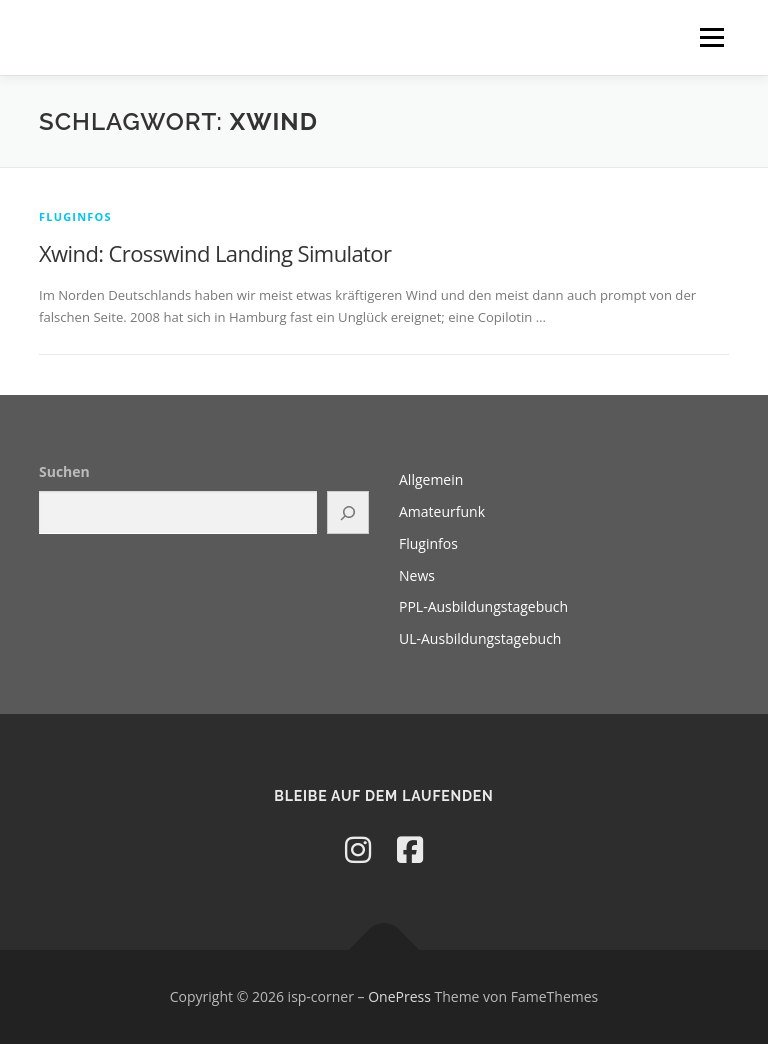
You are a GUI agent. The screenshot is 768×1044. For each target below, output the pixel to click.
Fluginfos (75, 216)
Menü (711, 37)
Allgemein (431, 479)
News (417, 575)
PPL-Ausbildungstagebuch (483, 606)
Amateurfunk (442, 511)
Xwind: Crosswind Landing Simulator (215, 253)
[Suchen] (348, 512)
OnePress (399, 996)
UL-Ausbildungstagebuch (480, 638)
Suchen (64, 471)
